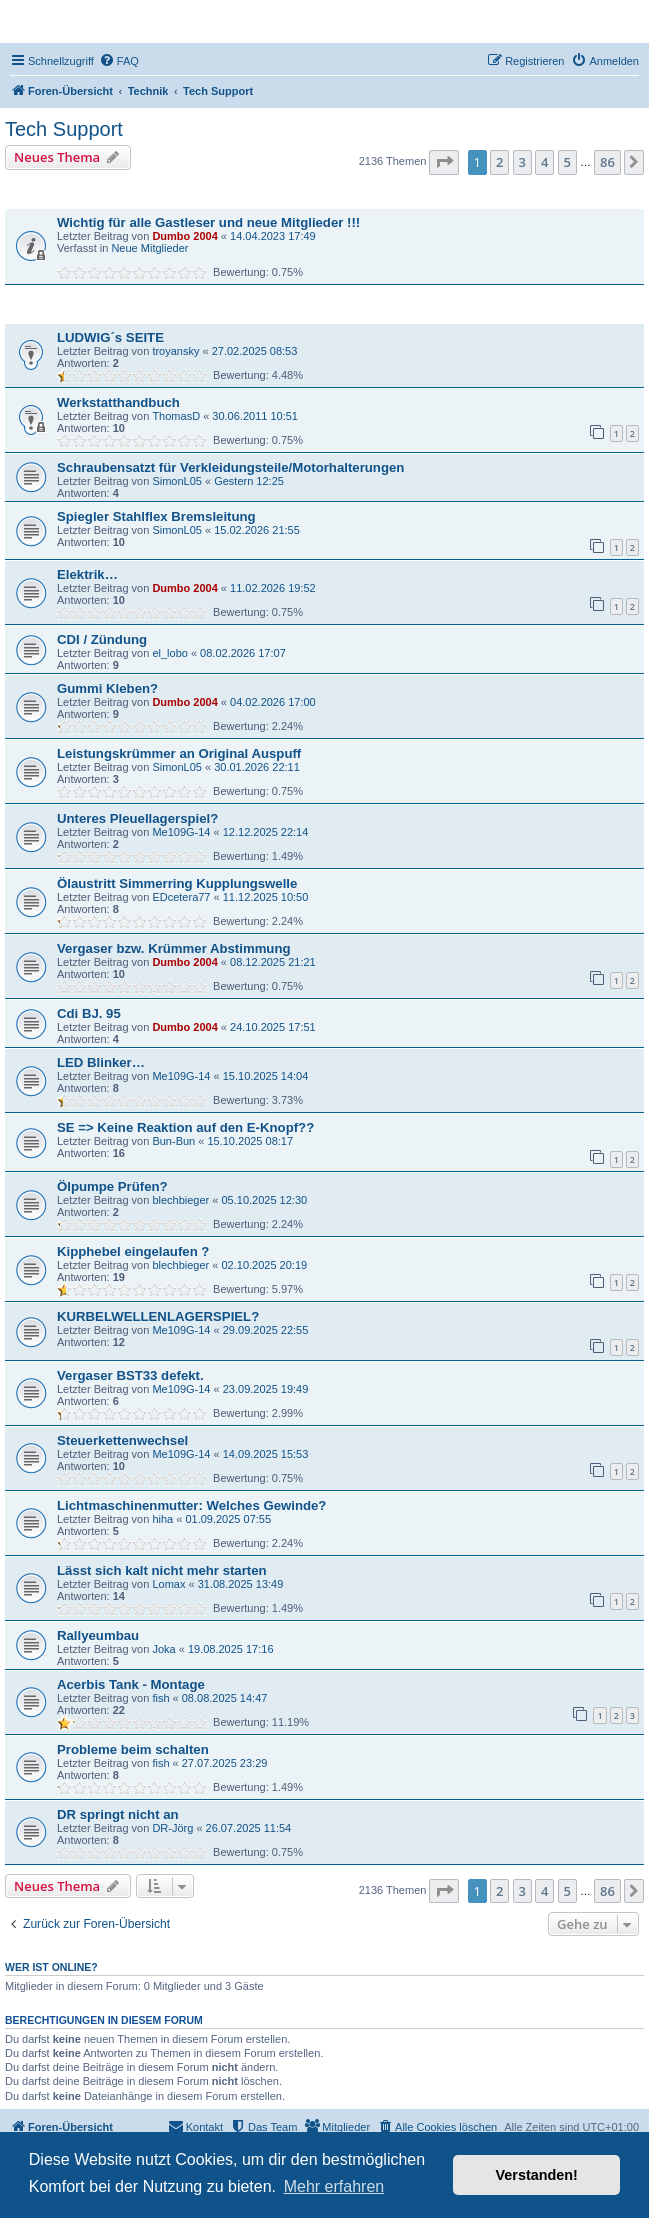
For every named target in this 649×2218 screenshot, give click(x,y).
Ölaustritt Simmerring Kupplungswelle (177, 883)
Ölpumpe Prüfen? (112, 1186)
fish (160, 1698)
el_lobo (169, 653)
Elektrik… (87, 574)
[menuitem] (119, 61)
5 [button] (567, 162)
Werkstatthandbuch (118, 402)
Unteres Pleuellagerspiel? (137, 818)
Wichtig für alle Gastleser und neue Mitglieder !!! (208, 222)
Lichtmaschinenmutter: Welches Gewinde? (191, 1505)
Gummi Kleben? (107, 688)
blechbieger (180, 1200)
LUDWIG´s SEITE (110, 337)
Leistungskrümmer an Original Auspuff (179, 753)
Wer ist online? (51, 1967)
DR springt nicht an (118, 1814)
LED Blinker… (101, 1062)
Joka (163, 1649)
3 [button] (522, 162)
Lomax (168, 1584)
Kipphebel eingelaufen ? (133, 1251)
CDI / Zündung (102, 639)
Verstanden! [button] (537, 2175)
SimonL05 (177, 481)
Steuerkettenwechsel (122, 1440)
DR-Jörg (172, 1828)
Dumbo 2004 (184, 236)
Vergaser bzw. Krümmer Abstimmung (174, 948)
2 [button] (499, 162)
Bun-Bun (173, 1141)
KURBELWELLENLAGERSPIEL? (158, 1316)
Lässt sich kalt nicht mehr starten (162, 1570)
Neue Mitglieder (149, 248)
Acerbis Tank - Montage (131, 1684)
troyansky (175, 351)
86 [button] (607, 162)
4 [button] (544, 162)
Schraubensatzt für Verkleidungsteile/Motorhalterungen (230, 467)
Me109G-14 (181, 832)
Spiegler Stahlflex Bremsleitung (156, 516)
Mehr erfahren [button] (334, 2186)
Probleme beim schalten (133, 1749)
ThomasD (176, 416)
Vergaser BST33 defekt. (130, 1375)
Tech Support (64, 129)
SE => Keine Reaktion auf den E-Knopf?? (185, 1127)
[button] (444, 162)
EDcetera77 (181, 897)
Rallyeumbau (98, 1635)
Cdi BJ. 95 (89, 1013)
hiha (162, 1519)
